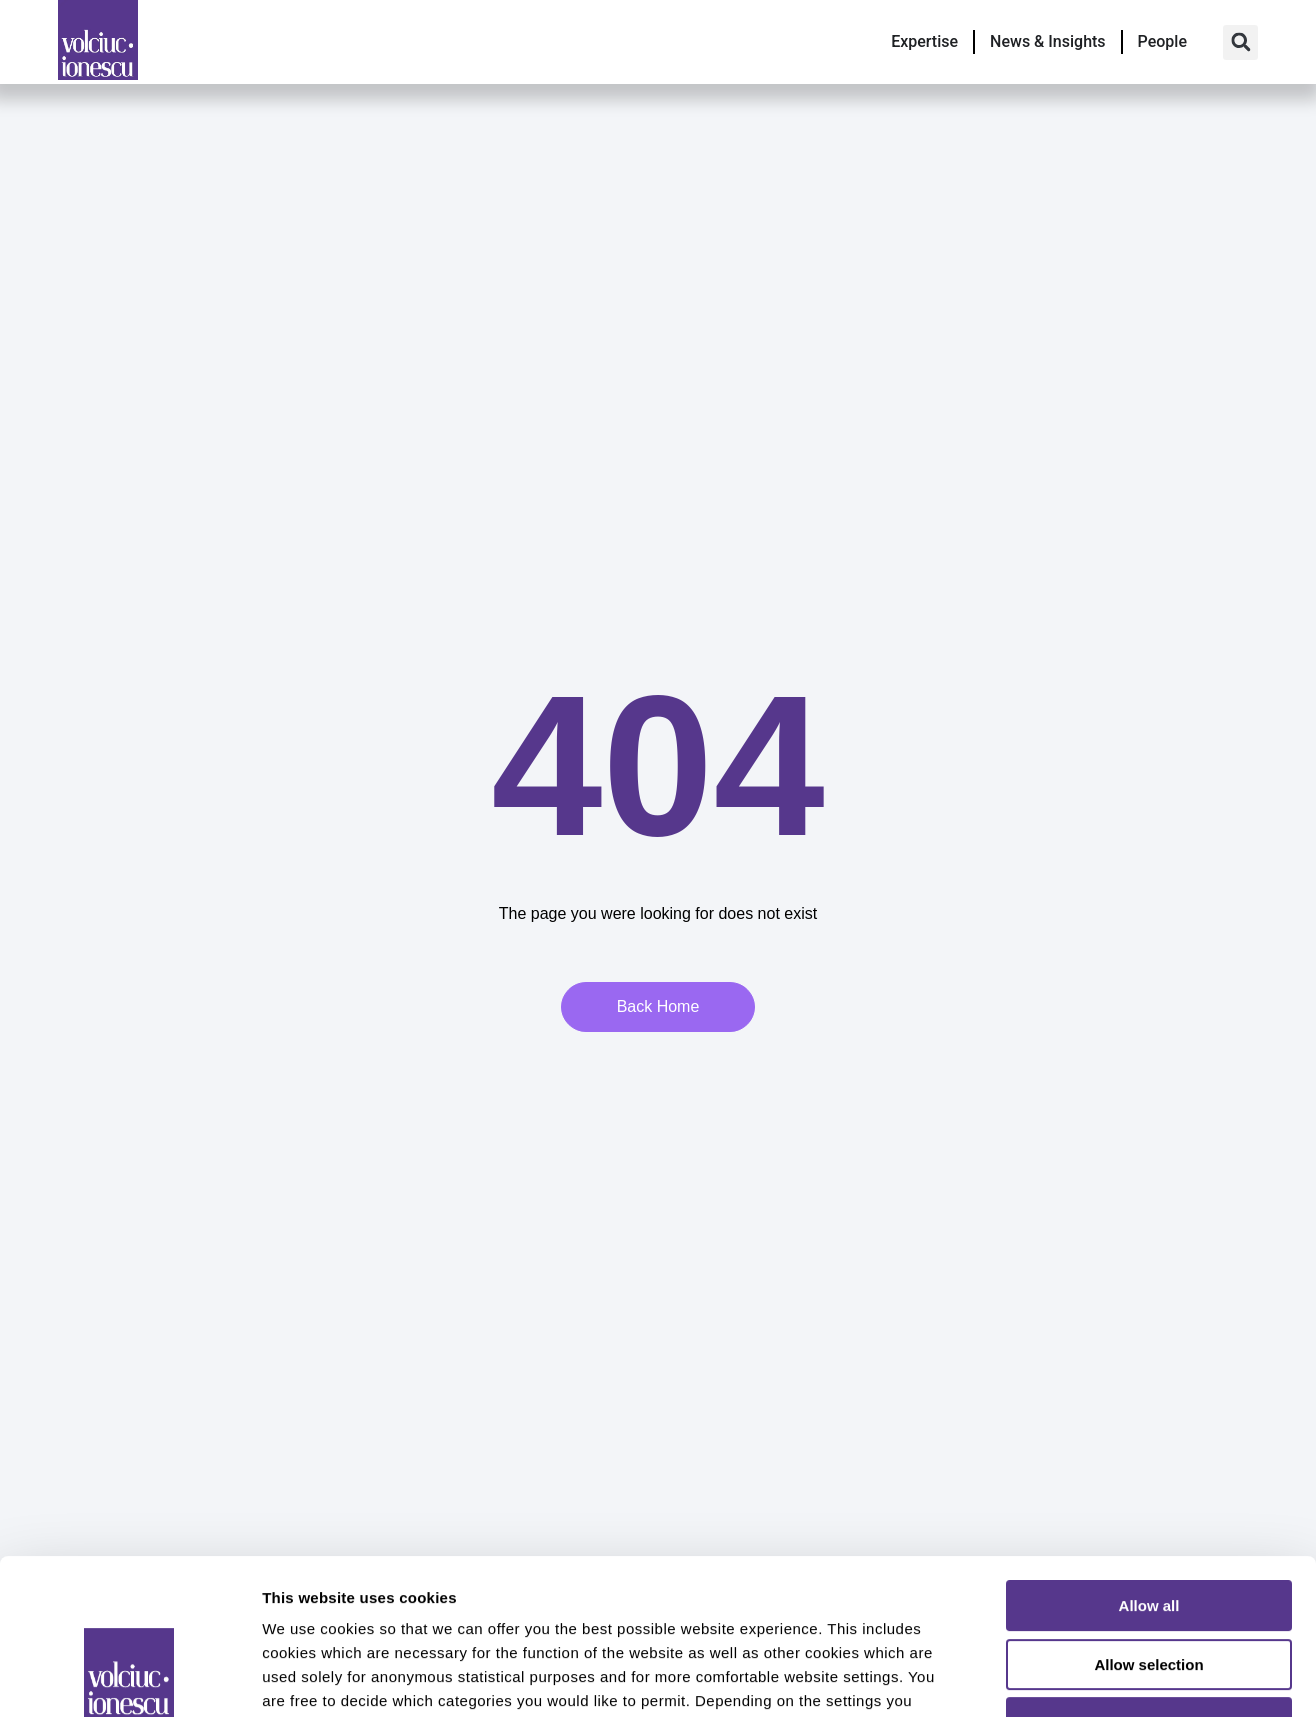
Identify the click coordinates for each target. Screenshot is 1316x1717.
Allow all (1149, 1472)
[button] (1240, 42)
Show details (1049, 1677)
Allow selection (1148, 1531)
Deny (1149, 1589)
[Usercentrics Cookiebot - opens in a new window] (129, 1678)
